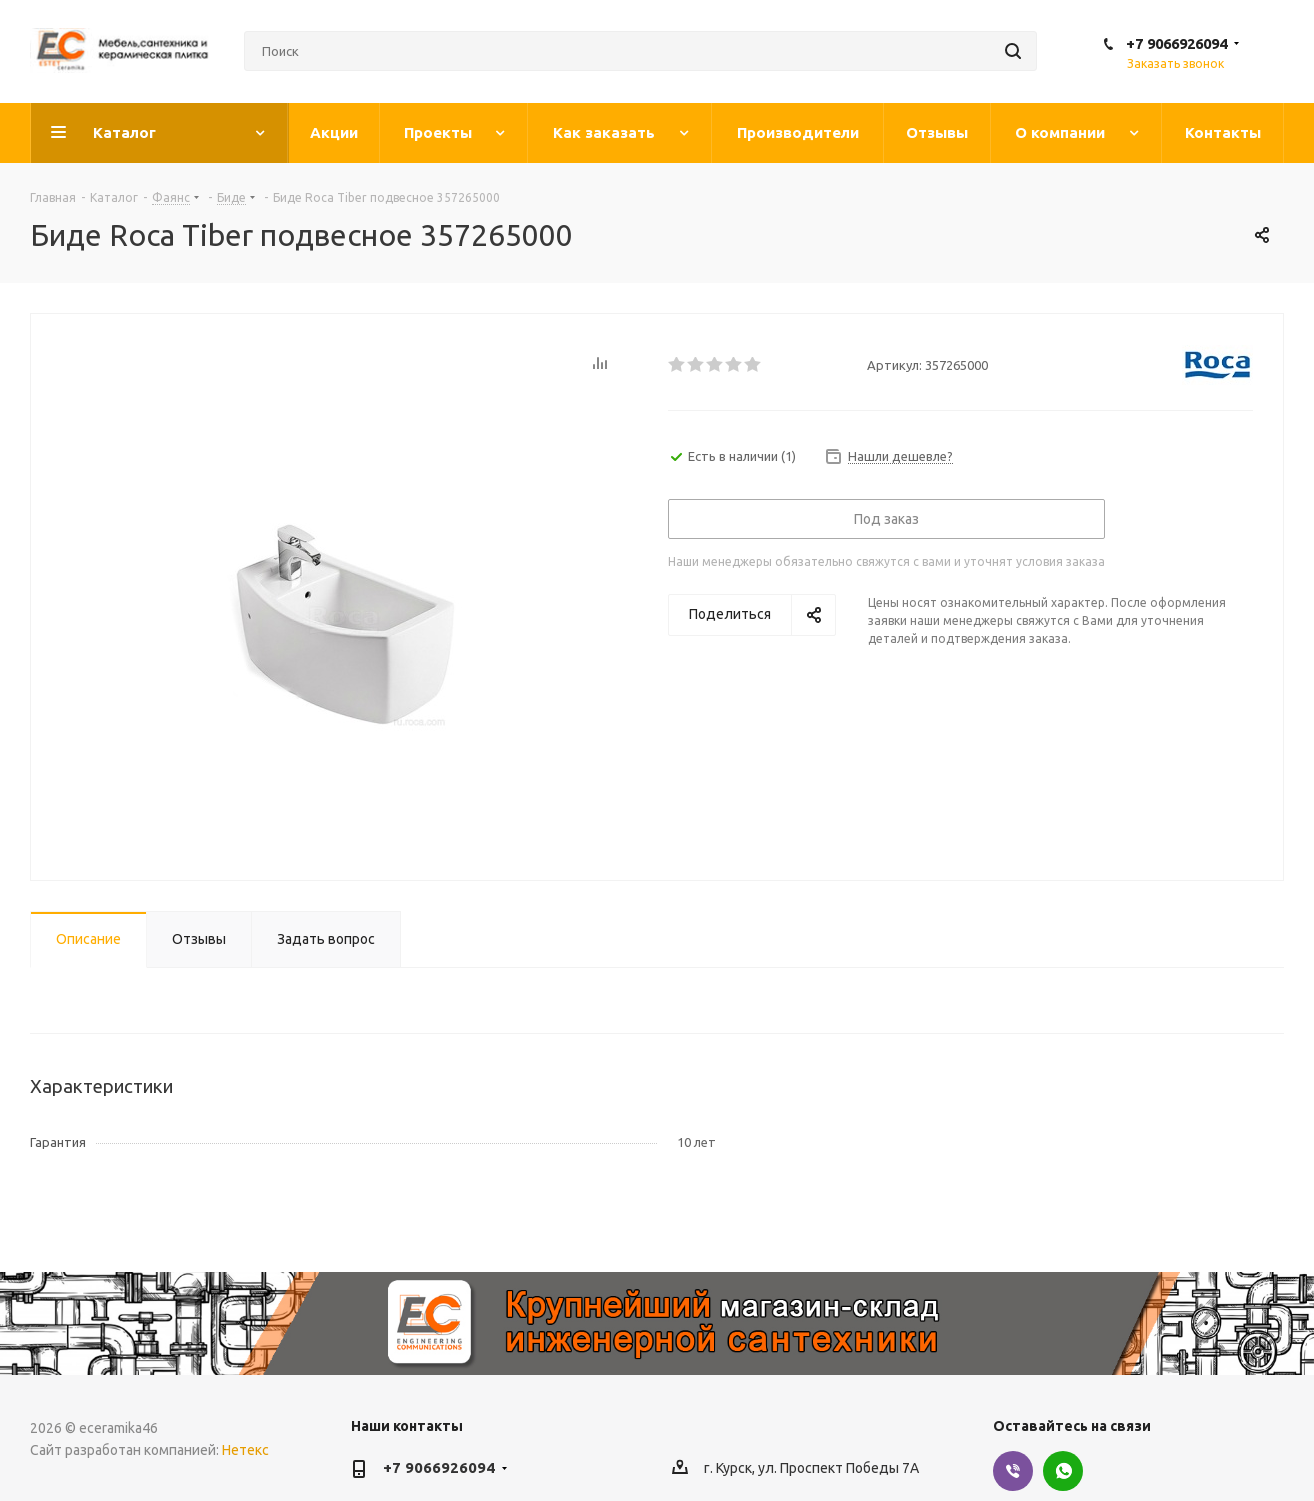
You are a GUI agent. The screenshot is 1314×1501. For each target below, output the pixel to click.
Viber (1013, 1471)
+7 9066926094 (1176, 43)
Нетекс (245, 1450)
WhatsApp (1063, 1471)
